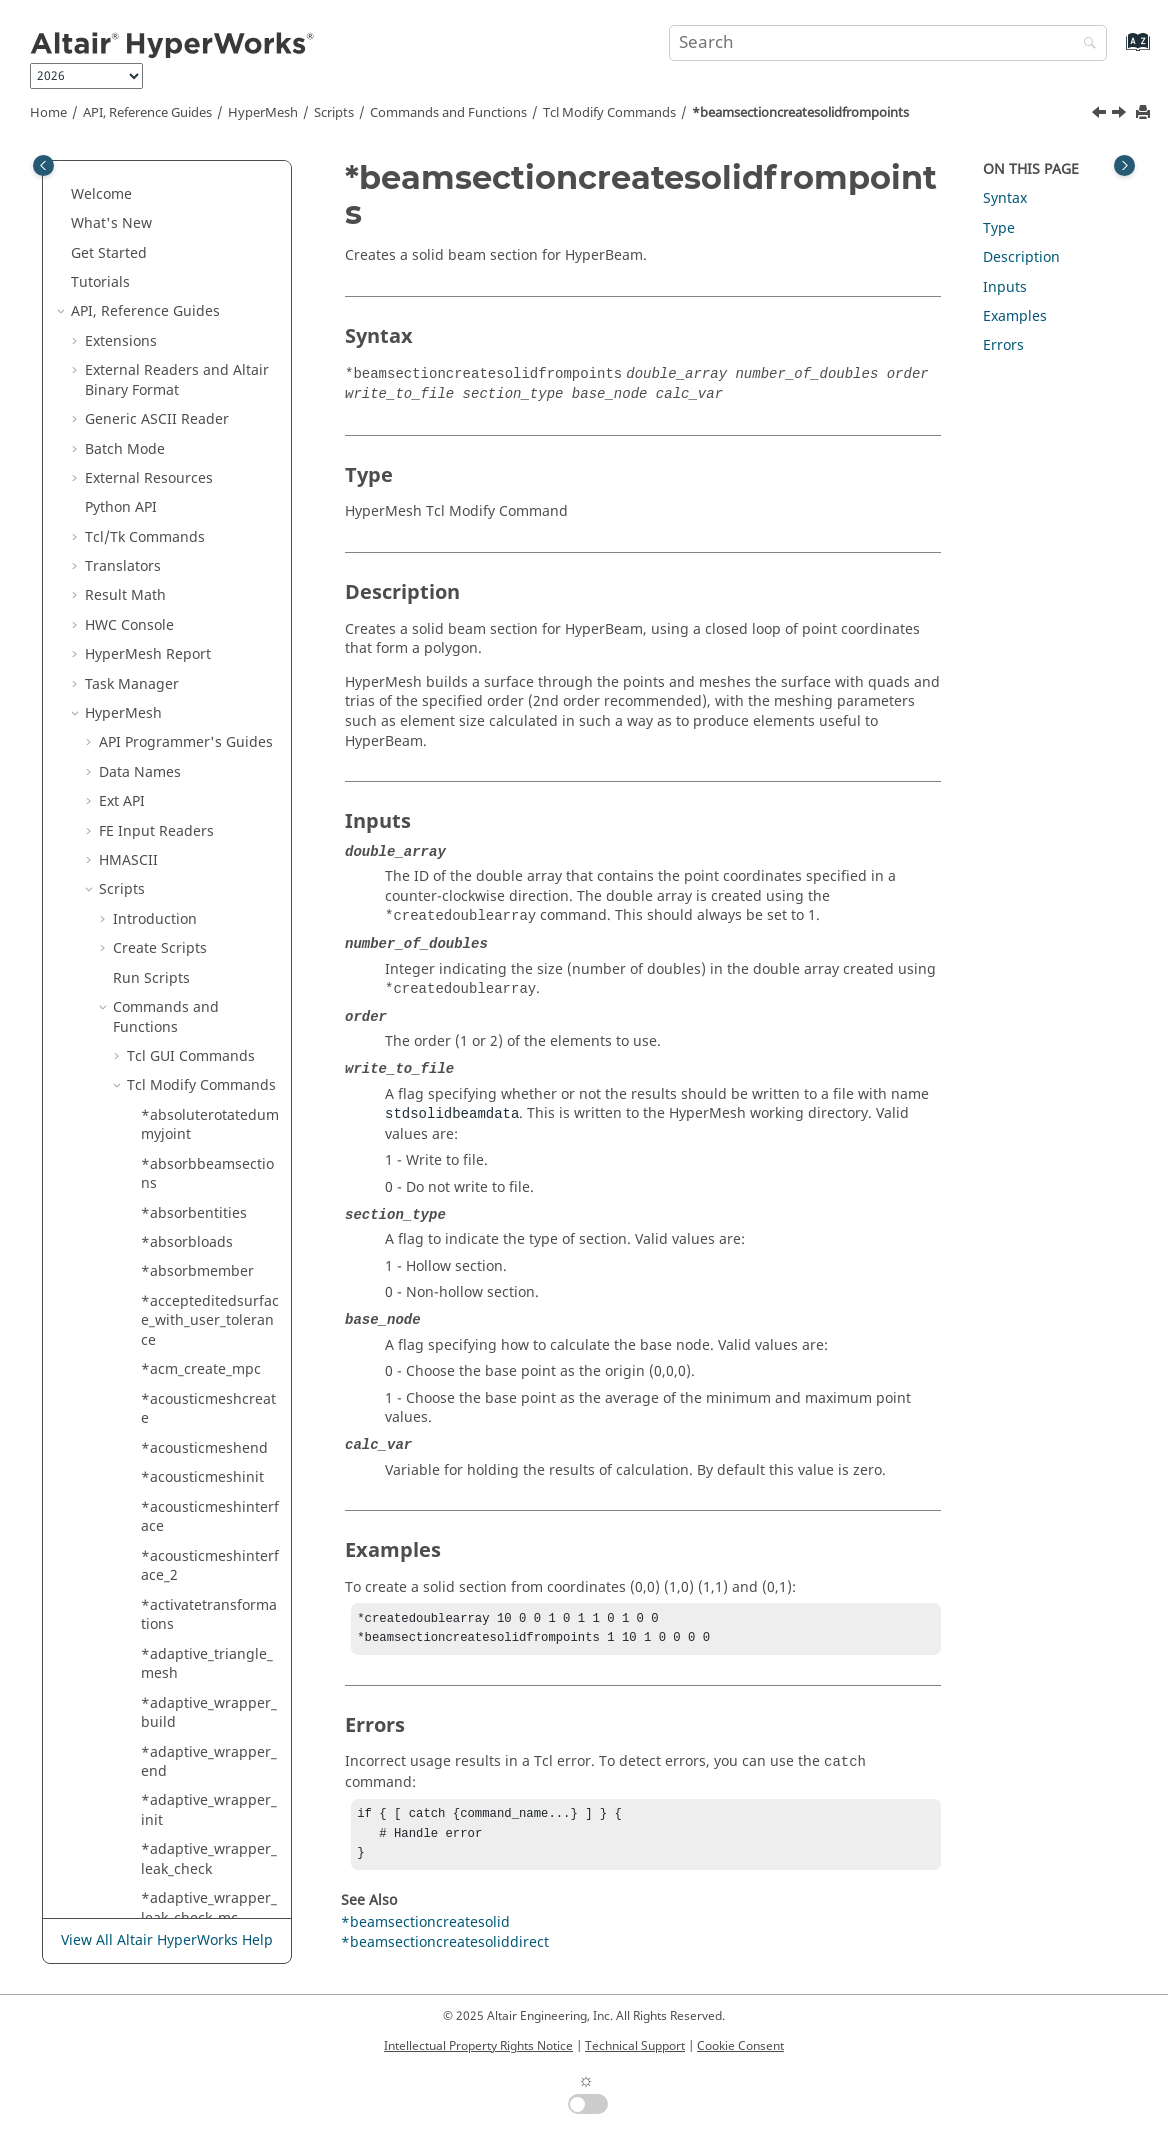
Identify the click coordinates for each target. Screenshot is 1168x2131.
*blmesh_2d (182, 1012)
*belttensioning (194, 982)
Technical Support (635, 2046)
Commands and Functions (448, 113)
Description (1021, 257)
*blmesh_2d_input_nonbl (206, 1198)
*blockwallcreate (197, 1472)
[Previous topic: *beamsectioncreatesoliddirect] (1101, 115)
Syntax (1005, 198)
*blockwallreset (193, 1717)
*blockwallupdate (200, 1747)
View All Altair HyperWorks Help (167, 1940)
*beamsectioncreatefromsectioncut (209, 179)
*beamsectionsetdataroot (209, 571)
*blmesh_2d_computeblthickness (208, 1051)
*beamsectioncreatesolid (209, 326)
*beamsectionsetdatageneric (209, 522)
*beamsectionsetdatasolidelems (209, 718)
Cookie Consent (740, 2046)
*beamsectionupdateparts (208, 865)
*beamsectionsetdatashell (209, 620)
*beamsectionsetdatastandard (209, 767)
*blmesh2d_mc (192, 1267)
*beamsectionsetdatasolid (209, 669)
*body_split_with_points (208, 1884)
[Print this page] (1145, 113)
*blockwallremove (201, 1639)
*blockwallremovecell (209, 1678)
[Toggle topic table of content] (1124, 165)
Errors (1003, 345)
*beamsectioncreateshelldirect (209, 277)
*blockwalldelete (197, 1502)
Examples (1015, 316)
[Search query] (888, 43)
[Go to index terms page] (1116, 51)
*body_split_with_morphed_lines (206, 1835)
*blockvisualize (192, 1414)
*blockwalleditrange (209, 1531)
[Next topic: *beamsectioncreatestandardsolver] (1121, 115)
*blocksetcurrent (198, 1384)
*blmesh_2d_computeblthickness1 (208, 1100)
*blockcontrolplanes (209, 1325)
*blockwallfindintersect (209, 1600)
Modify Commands (609, 113)
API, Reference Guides (147, 113)
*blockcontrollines (202, 1296)
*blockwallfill (185, 1560)
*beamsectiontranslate (208, 816)
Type (999, 228)
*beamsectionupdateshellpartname (208, 914)
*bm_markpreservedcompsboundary (206, 1786)
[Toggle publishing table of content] (43, 165)
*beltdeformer (190, 953)
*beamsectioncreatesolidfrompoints (800, 113)
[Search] (1085, 44)
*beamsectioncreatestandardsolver (209, 473)
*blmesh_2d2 (186, 1237)
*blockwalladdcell (201, 1443)
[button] (133, 170)
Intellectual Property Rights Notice (478, 2046)
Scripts (334, 113)
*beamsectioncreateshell (209, 228)
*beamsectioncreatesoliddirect (209, 375)
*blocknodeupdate (204, 1355)
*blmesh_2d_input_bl (206, 1149)
